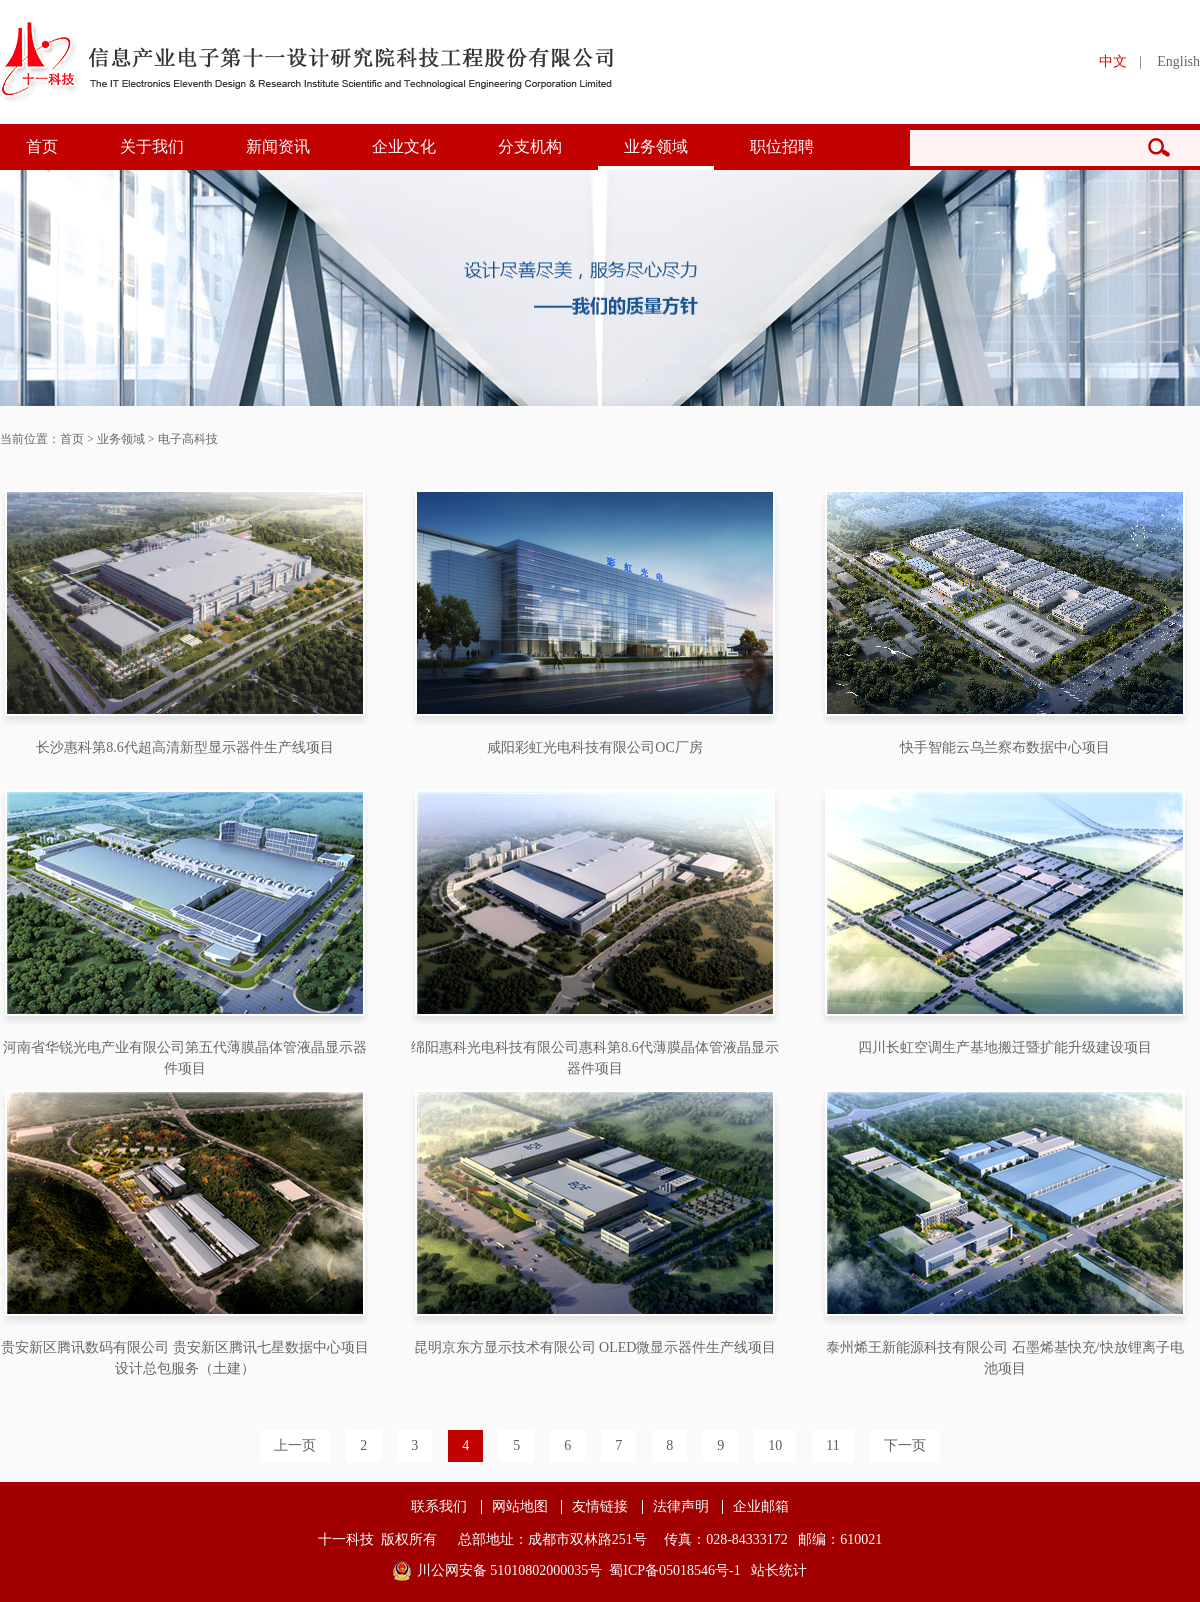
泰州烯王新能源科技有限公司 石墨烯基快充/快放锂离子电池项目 (1004, 1358)
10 (775, 1445)
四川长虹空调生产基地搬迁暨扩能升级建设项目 (1005, 1047)
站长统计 (779, 1570)
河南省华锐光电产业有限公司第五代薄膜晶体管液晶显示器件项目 (185, 1058)
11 (832, 1445)
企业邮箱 (761, 1507)
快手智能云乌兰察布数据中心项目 (1005, 747)
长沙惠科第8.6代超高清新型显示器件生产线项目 (185, 747)
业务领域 (656, 146)
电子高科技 (188, 439)
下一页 (905, 1445)
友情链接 (600, 1507)
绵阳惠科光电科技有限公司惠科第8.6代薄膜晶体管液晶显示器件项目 (595, 1058)
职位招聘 (782, 146)
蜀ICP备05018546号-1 (674, 1570)
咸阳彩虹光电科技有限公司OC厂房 (594, 747)
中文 (1113, 61)
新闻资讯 (278, 146)
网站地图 (520, 1507)
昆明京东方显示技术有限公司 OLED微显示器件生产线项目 (595, 1347)
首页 (42, 146)
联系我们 (439, 1507)
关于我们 (152, 146)
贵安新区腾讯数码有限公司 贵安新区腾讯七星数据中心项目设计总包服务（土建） (185, 1358)
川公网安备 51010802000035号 (510, 1570)
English (1178, 61)
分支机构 (530, 146)
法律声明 (681, 1507)
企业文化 (404, 146)
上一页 (295, 1445)
